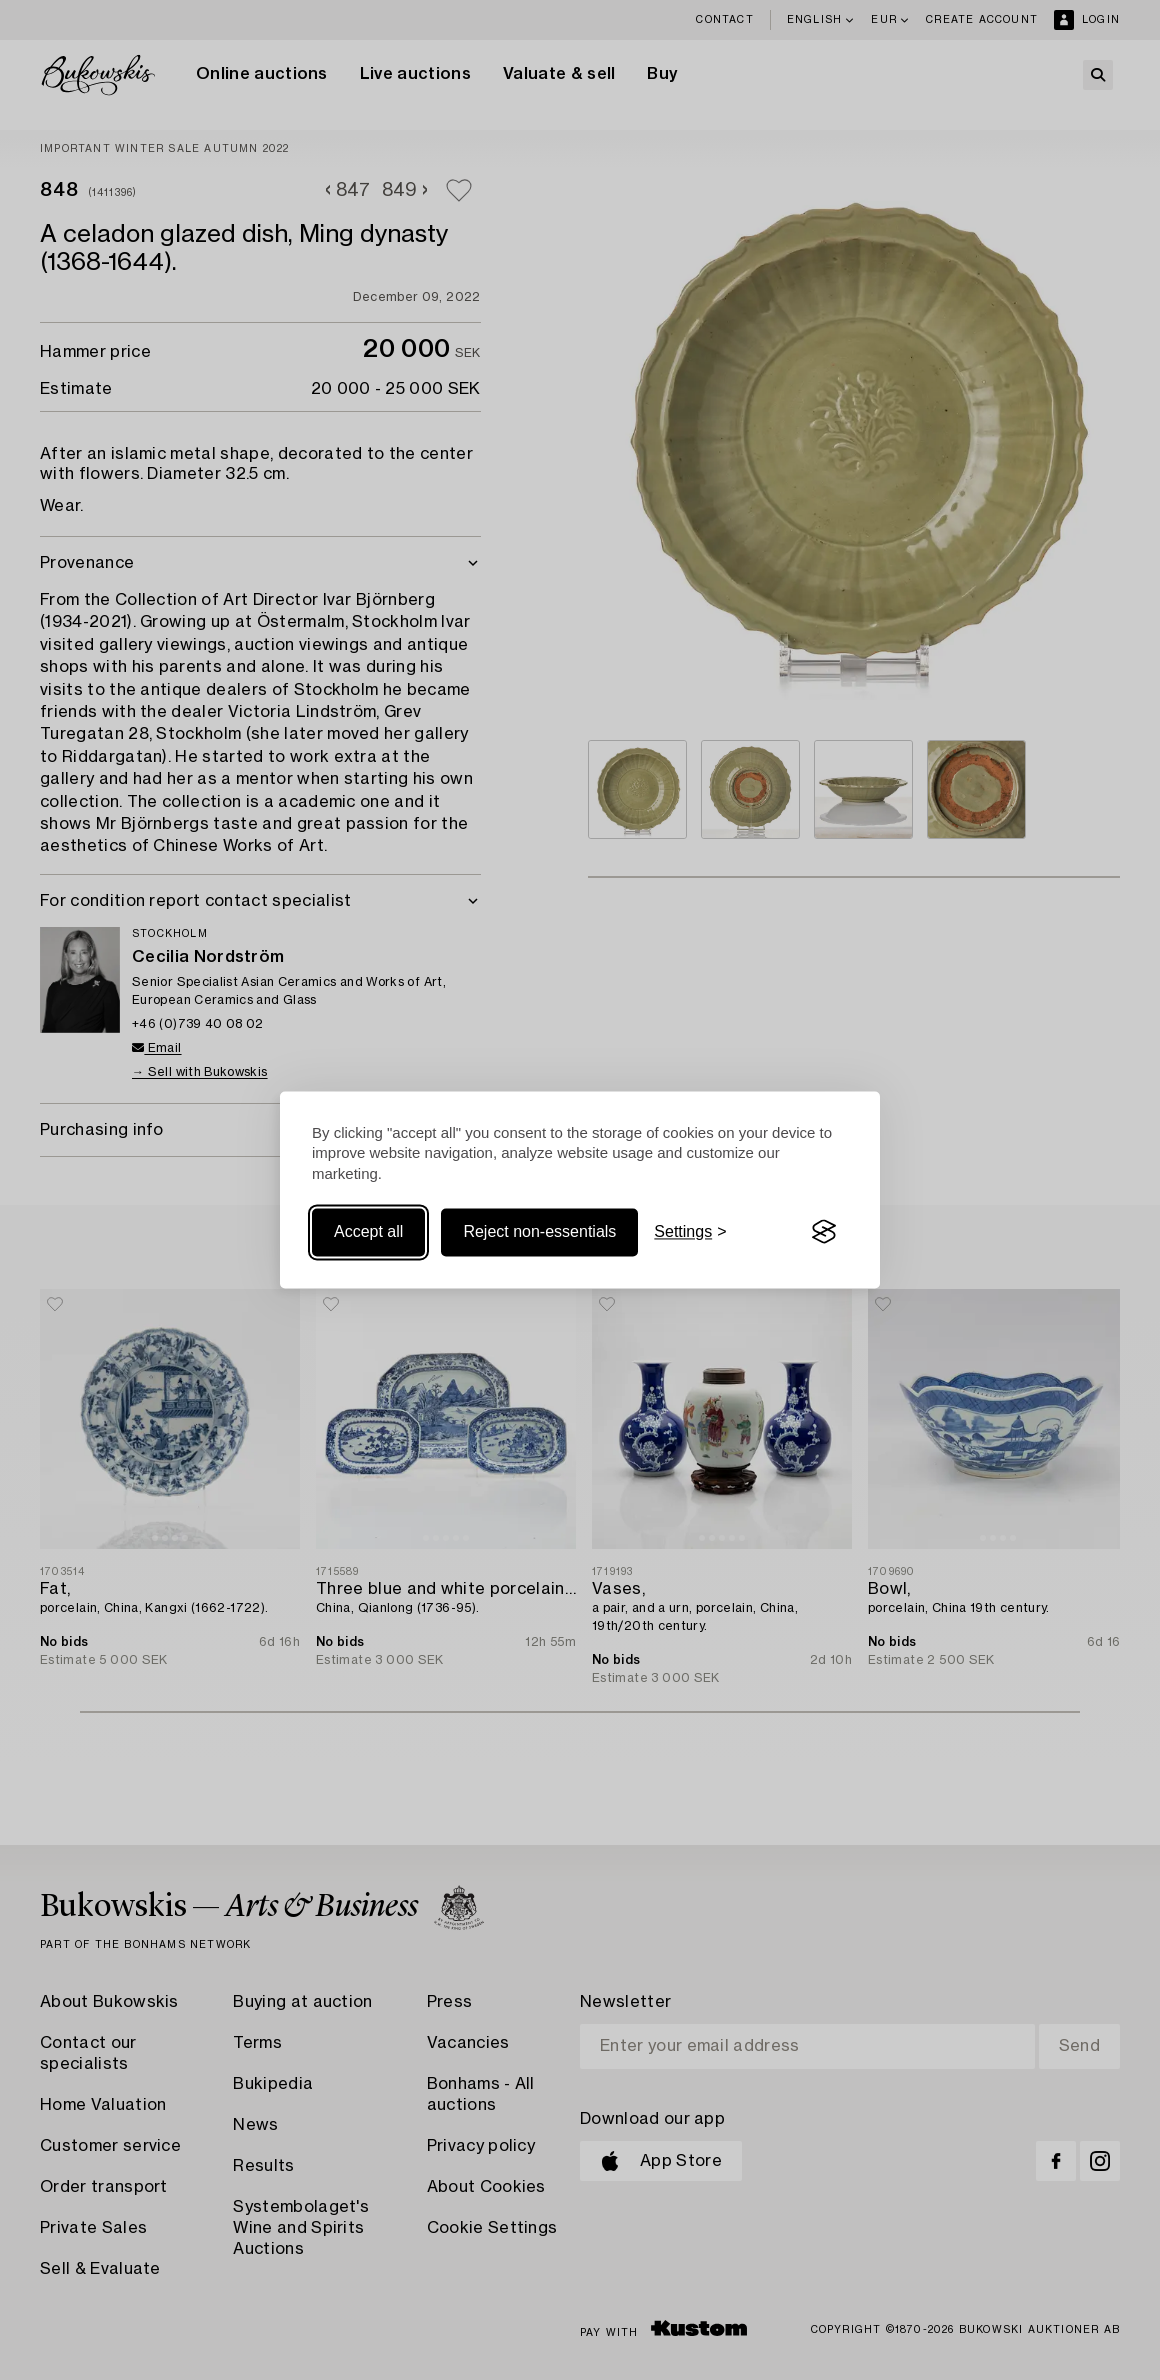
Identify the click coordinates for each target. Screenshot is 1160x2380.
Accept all (368, 1231)
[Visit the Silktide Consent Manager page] (824, 1232)
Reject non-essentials (539, 1231)
